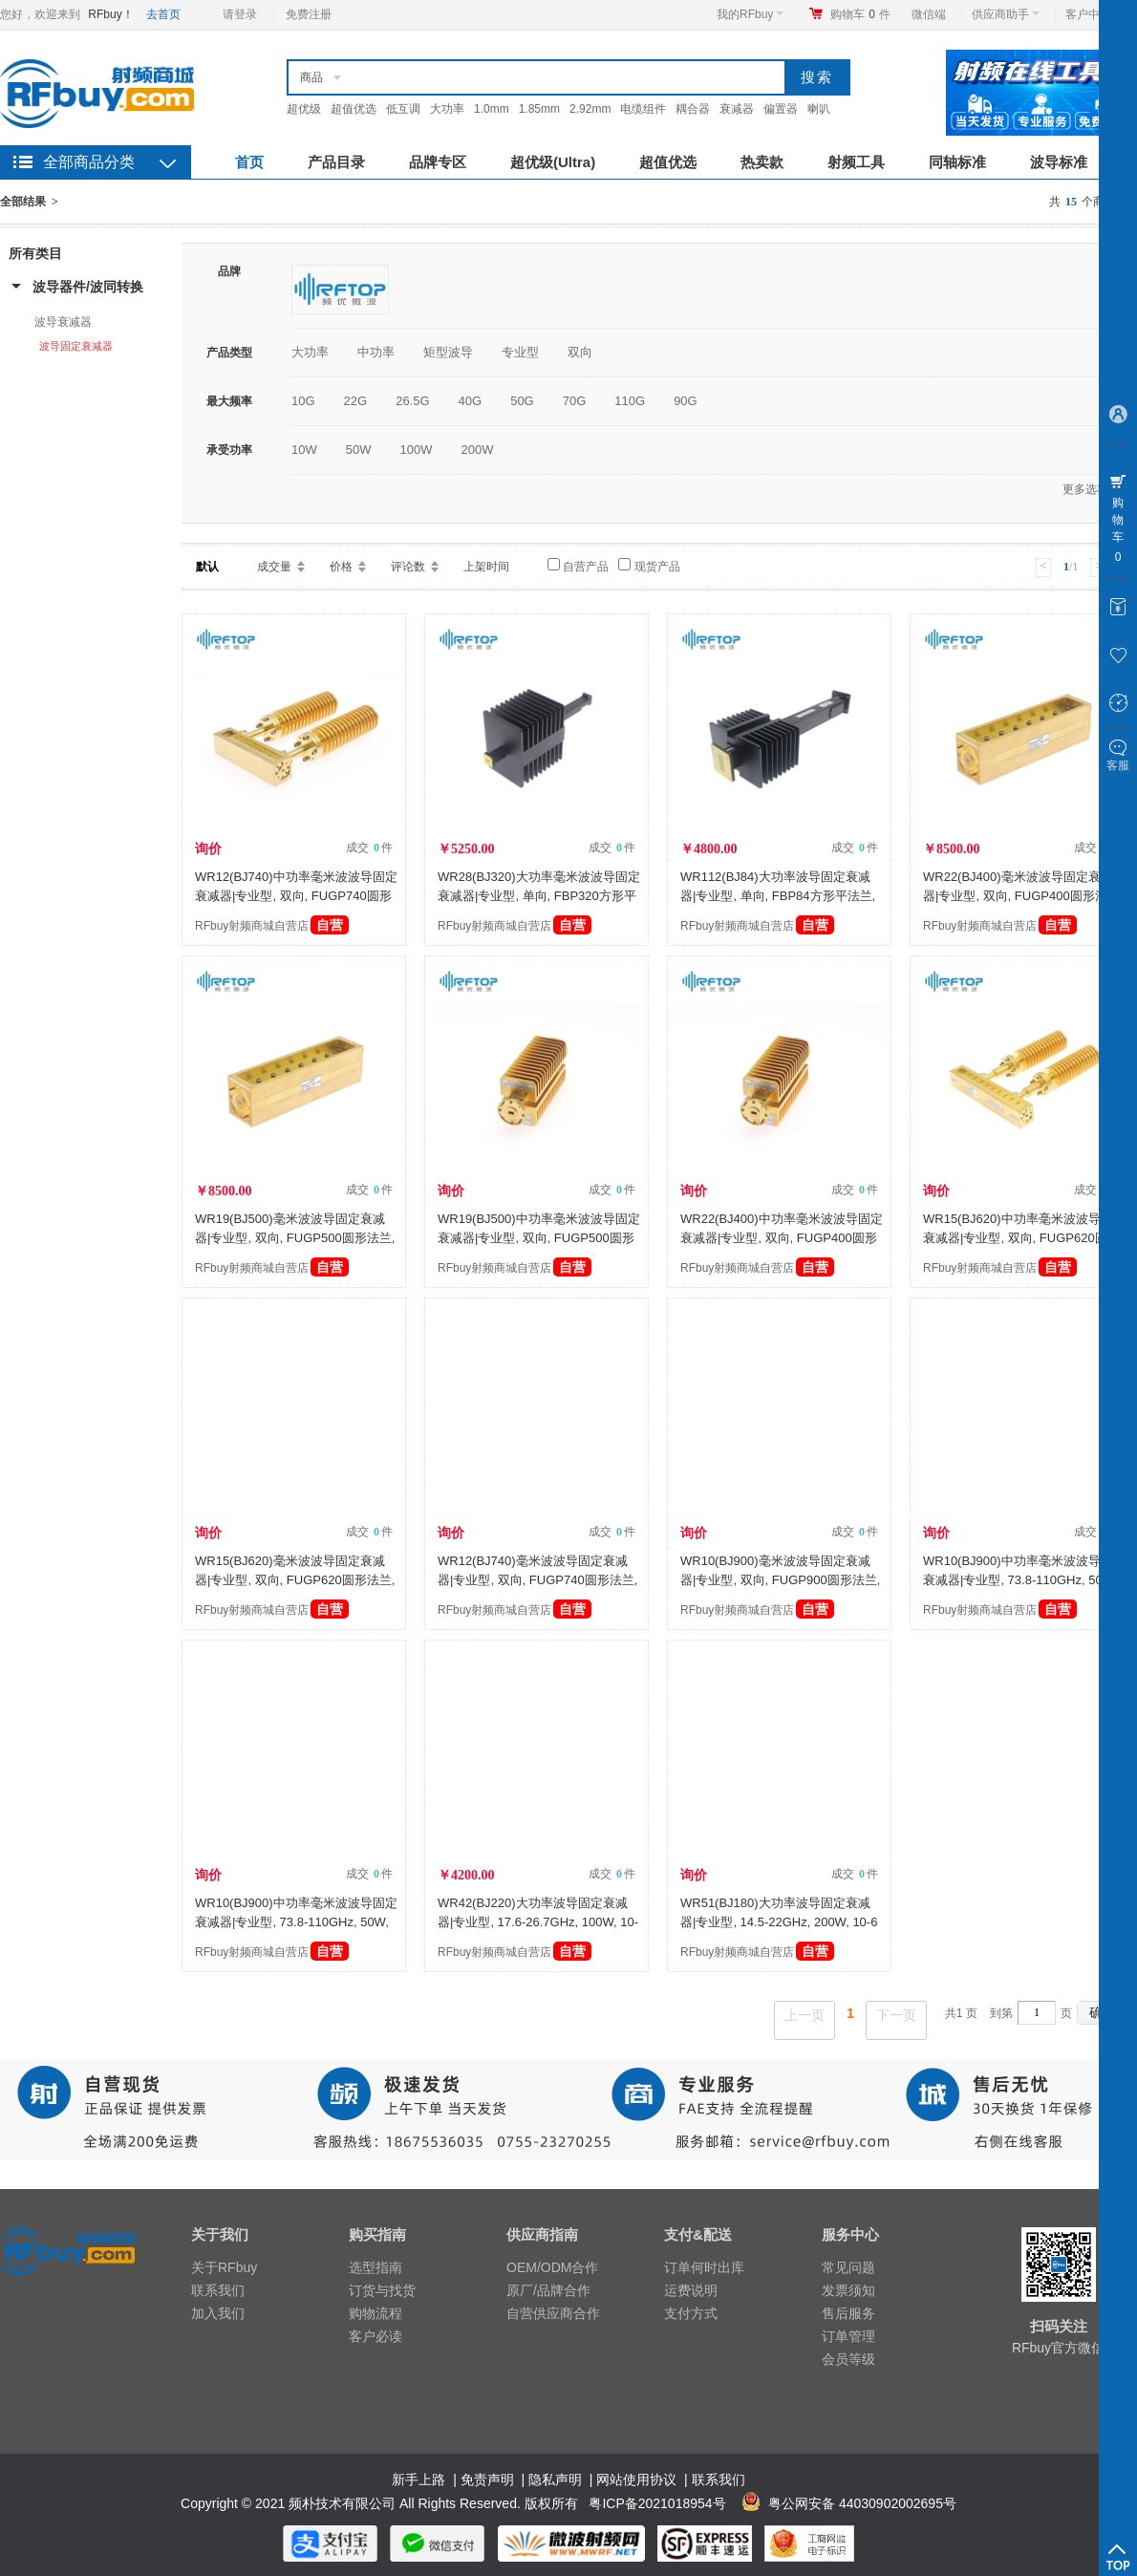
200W (477, 449)
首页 (249, 162)
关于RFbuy (224, 2267)
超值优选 (353, 109)
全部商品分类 (89, 162)
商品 (311, 77)
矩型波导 (448, 352)
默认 (207, 566)
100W (415, 449)
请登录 (240, 14)
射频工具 (856, 162)
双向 (580, 352)
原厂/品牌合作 (548, 2290)
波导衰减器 (63, 322)
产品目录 (336, 162)
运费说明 (691, 2290)
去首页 (163, 14)
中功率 (376, 352)
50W (359, 449)
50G (522, 401)
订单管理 (848, 2336)
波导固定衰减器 (76, 346)
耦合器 (693, 109)
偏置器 (780, 109)
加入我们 (218, 2313)
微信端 (929, 14)
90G (685, 401)
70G (575, 401)
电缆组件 (643, 109)
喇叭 (818, 109)
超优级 (304, 109)
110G (629, 401)
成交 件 (369, 847)
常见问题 (848, 2267)
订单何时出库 (704, 2267)
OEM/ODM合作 (552, 2267)
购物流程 (375, 2313)
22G (356, 401)
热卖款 (761, 162)
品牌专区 (437, 162)
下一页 (896, 2015)
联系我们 (218, 2290)
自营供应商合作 (553, 2313)
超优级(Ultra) (552, 162)
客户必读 (375, 2336)
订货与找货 (382, 2290)
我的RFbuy (750, 14)
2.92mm (590, 109)
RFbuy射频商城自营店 (272, 926)
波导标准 (1058, 162)
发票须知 (848, 2290)
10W (304, 449)
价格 (341, 566)
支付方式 (691, 2313)
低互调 (403, 109)
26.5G (412, 401)
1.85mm (539, 109)
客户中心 (1093, 14)
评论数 (408, 566)
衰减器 (736, 109)
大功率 (447, 109)
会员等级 (848, 2359)
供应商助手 (1006, 14)
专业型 (520, 352)
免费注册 (309, 14)
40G (471, 401)
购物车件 (860, 14)
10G (303, 401)
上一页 (804, 2015)
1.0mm (491, 109)
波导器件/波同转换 (87, 286)
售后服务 (848, 2313)
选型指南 (375, 2267)
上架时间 (486, 566)
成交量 (274, 566)
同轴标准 (957, 162)
